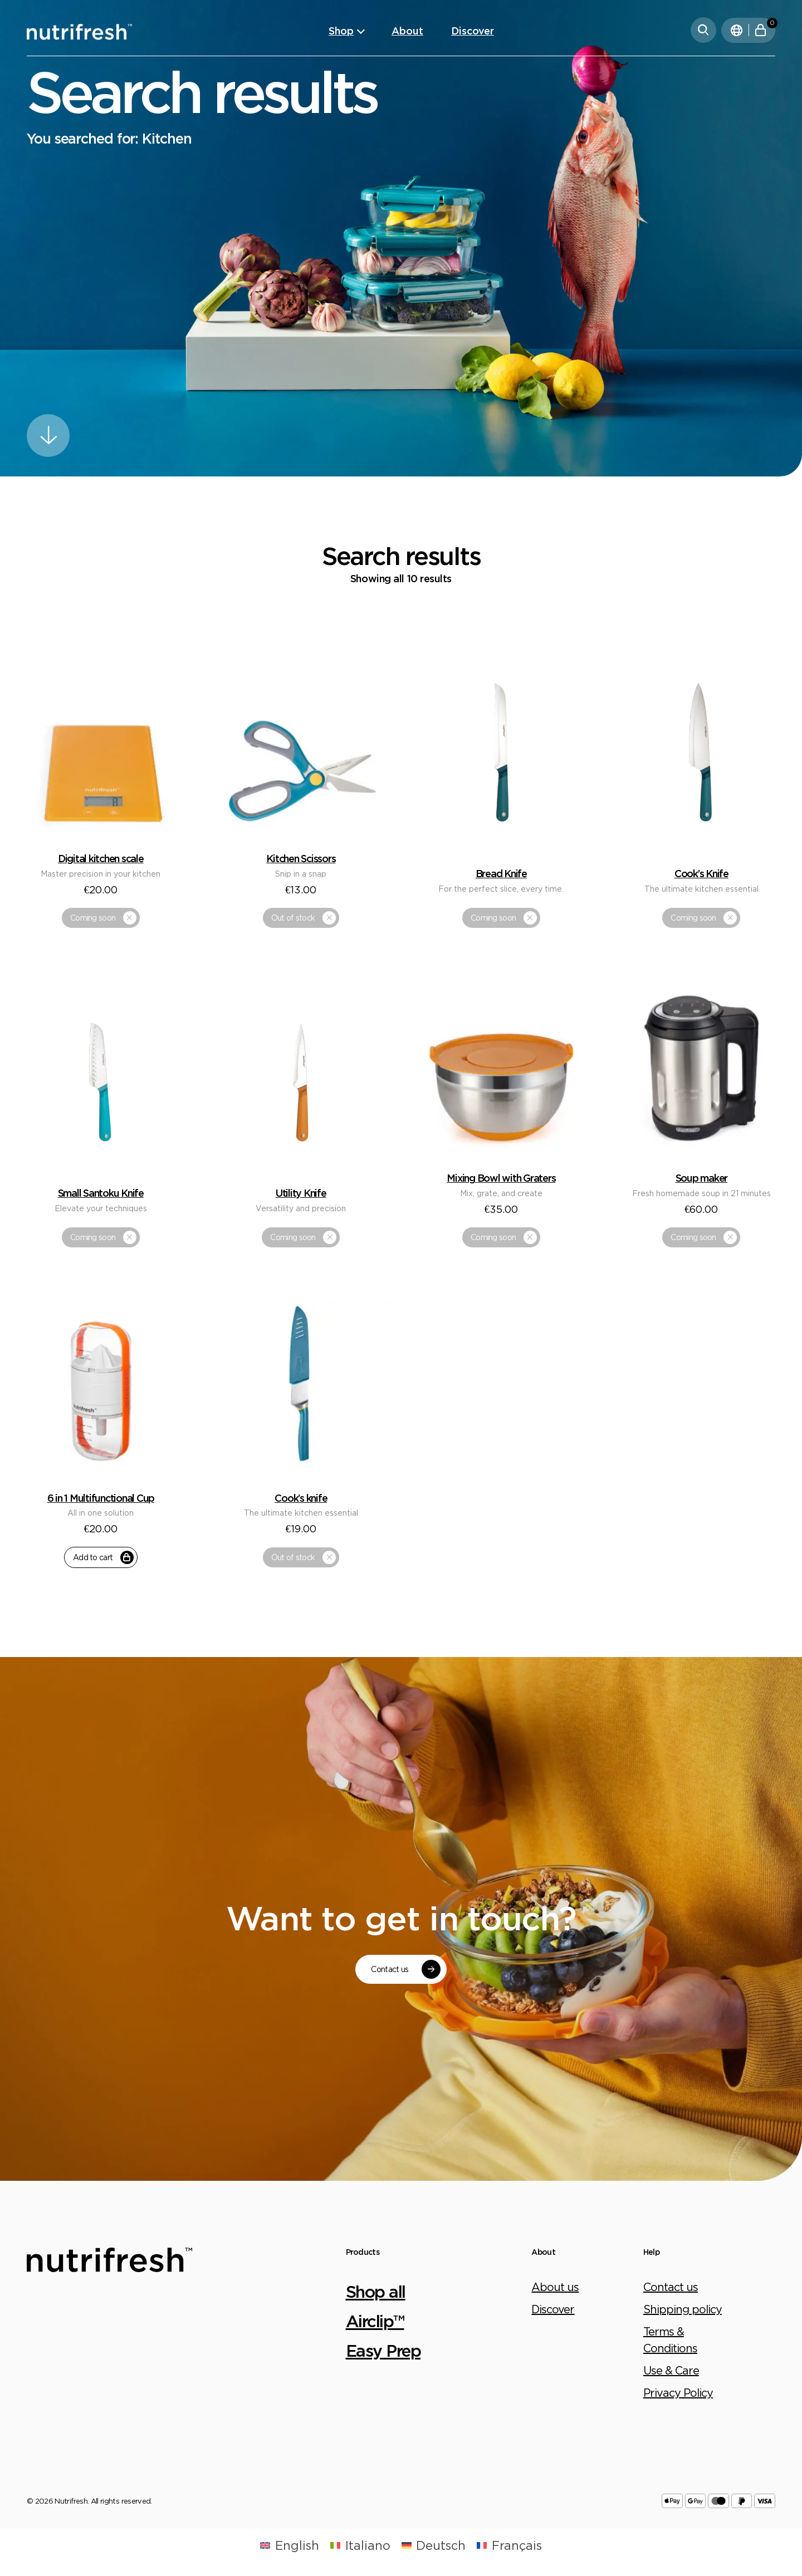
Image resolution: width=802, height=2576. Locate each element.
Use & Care (671, 2370)
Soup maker (702, 1177)
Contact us (670, 2287)
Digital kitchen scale (101, 858)
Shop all (375, 2291)
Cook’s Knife (701, 873)
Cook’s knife (301, 1497)
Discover (472, 30)
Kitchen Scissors (300, 858)
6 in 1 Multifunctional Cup (101, 1497)
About (407, 30)
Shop (341, 30)
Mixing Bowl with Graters (501, 1177)
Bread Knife (501, 873)
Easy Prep (383, 2350)
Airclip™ (375, 2321)
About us (555, 2287)
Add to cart (103, 1557)
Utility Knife (301, 1192)
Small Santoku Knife (101, 1192)
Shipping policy (682, 2309)
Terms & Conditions (670, 2340)
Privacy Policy (678, 2392)
